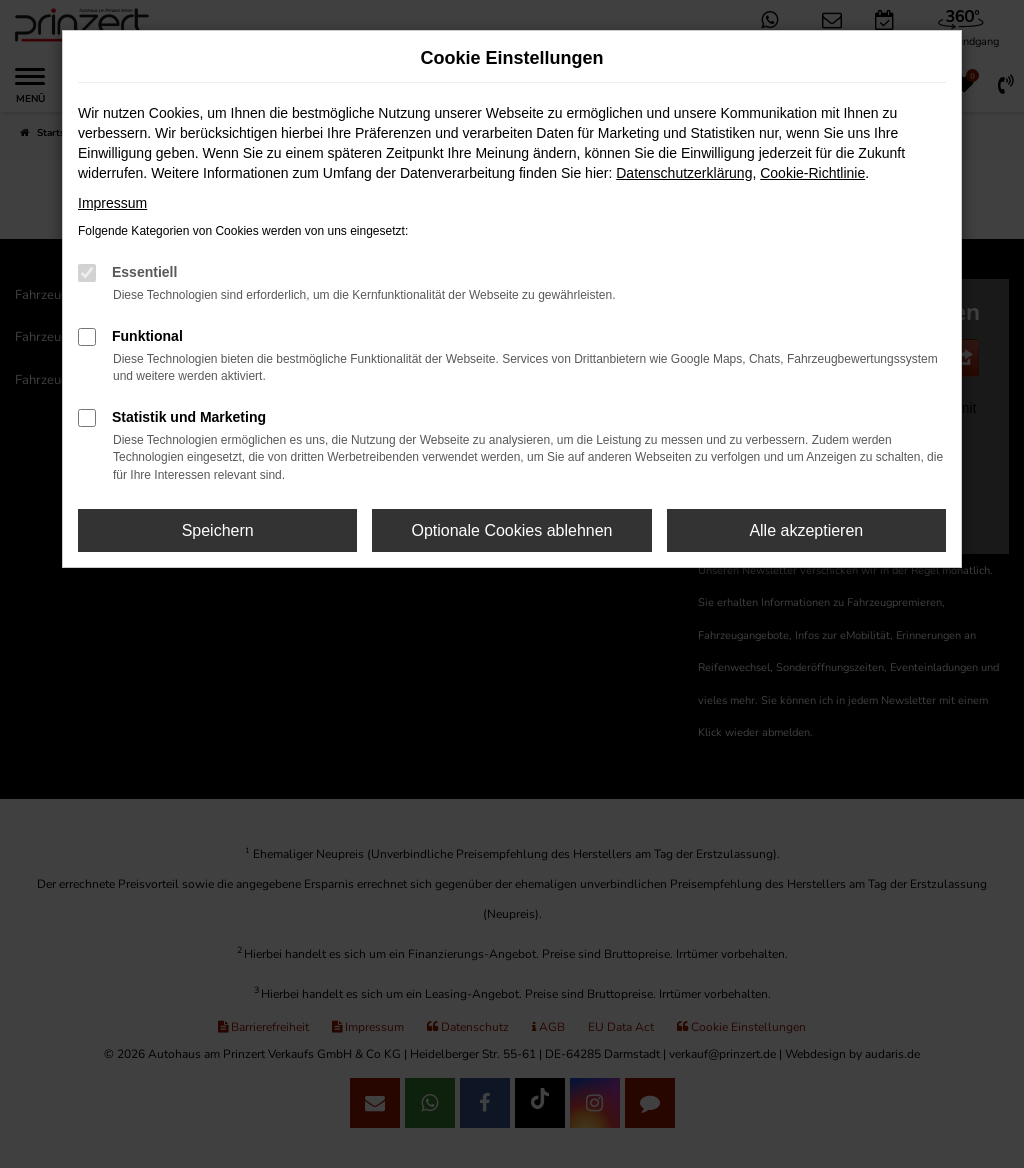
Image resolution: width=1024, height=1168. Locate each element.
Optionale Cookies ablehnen (511, 530)
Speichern (218, 530)
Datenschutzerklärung (684, 173)
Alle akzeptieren (806, 530)
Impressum (112, 203)
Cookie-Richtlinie (812, 173)
